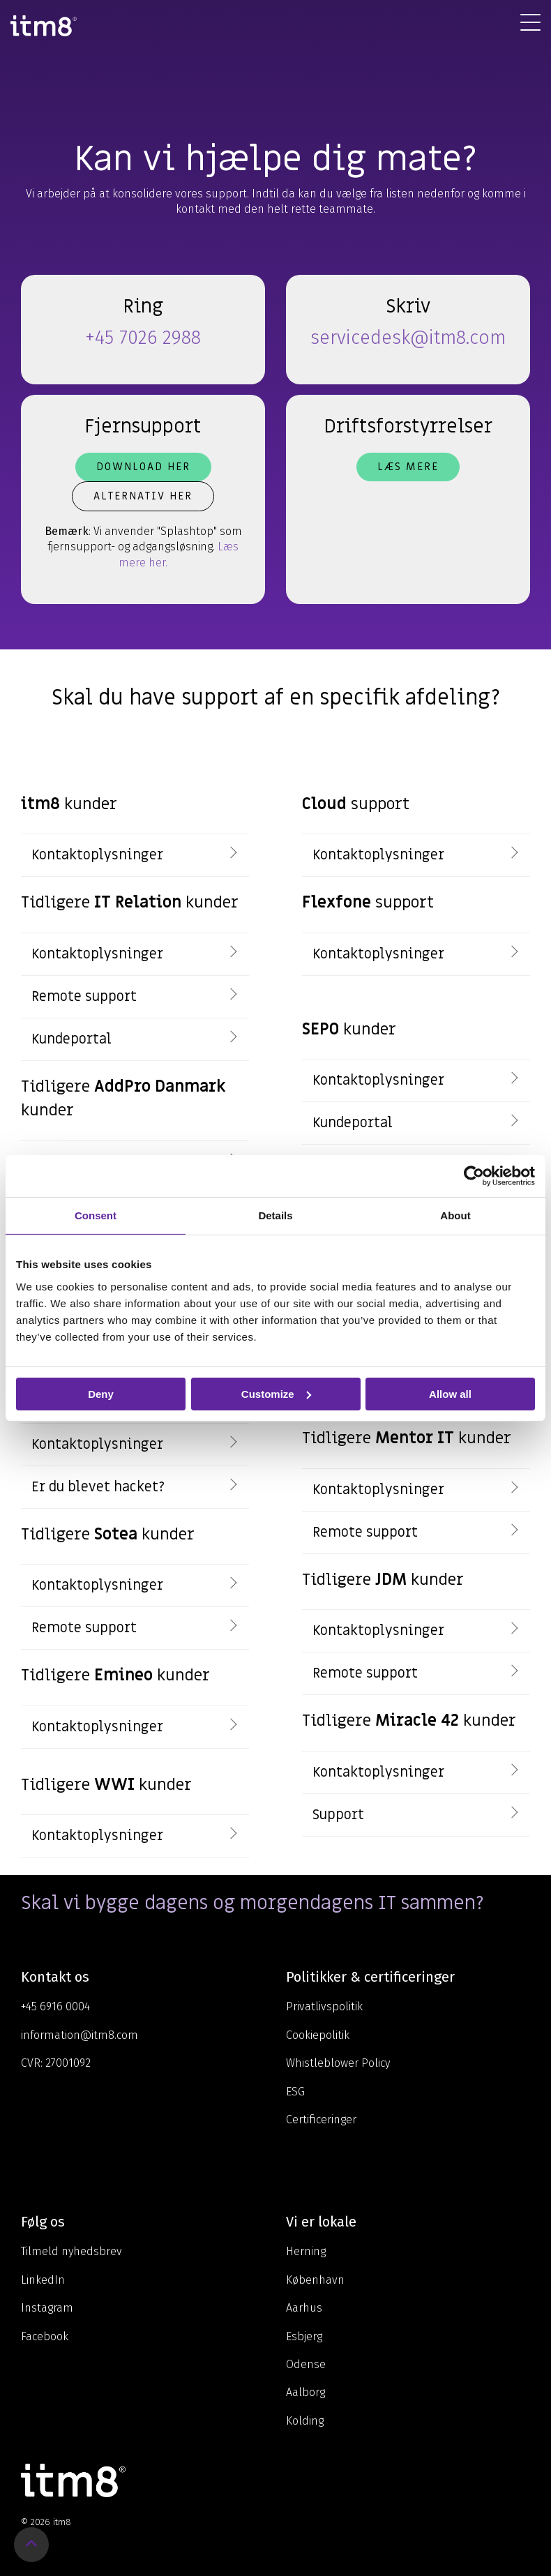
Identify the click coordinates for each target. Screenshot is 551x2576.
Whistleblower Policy (338, 2063)
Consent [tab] (95, 1215)
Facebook (44, 2336)
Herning (306, 2251)
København (315, 2280)
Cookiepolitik (317, 2035)
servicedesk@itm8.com (408, 337)
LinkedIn (43, 2280)
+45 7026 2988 (143, 337)
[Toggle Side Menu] (530, 21)
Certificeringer (321, 2119)
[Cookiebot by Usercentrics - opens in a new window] (474, 1175)
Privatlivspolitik (324, 2006)
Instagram (47, 2307)
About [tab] (455, 1215)
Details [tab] (275, 1215)
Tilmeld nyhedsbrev (71, 2251)
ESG (295, 2091)
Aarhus (304, 2307)
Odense (306, 2364)
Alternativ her (143, 496)
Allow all (450, 1393)
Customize (276, 1393)
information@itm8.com (79, 2035)
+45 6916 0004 (55, 2006)
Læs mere (408, 467)
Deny (101, 1393)
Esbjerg (304, 2336)
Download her (143, 467)
